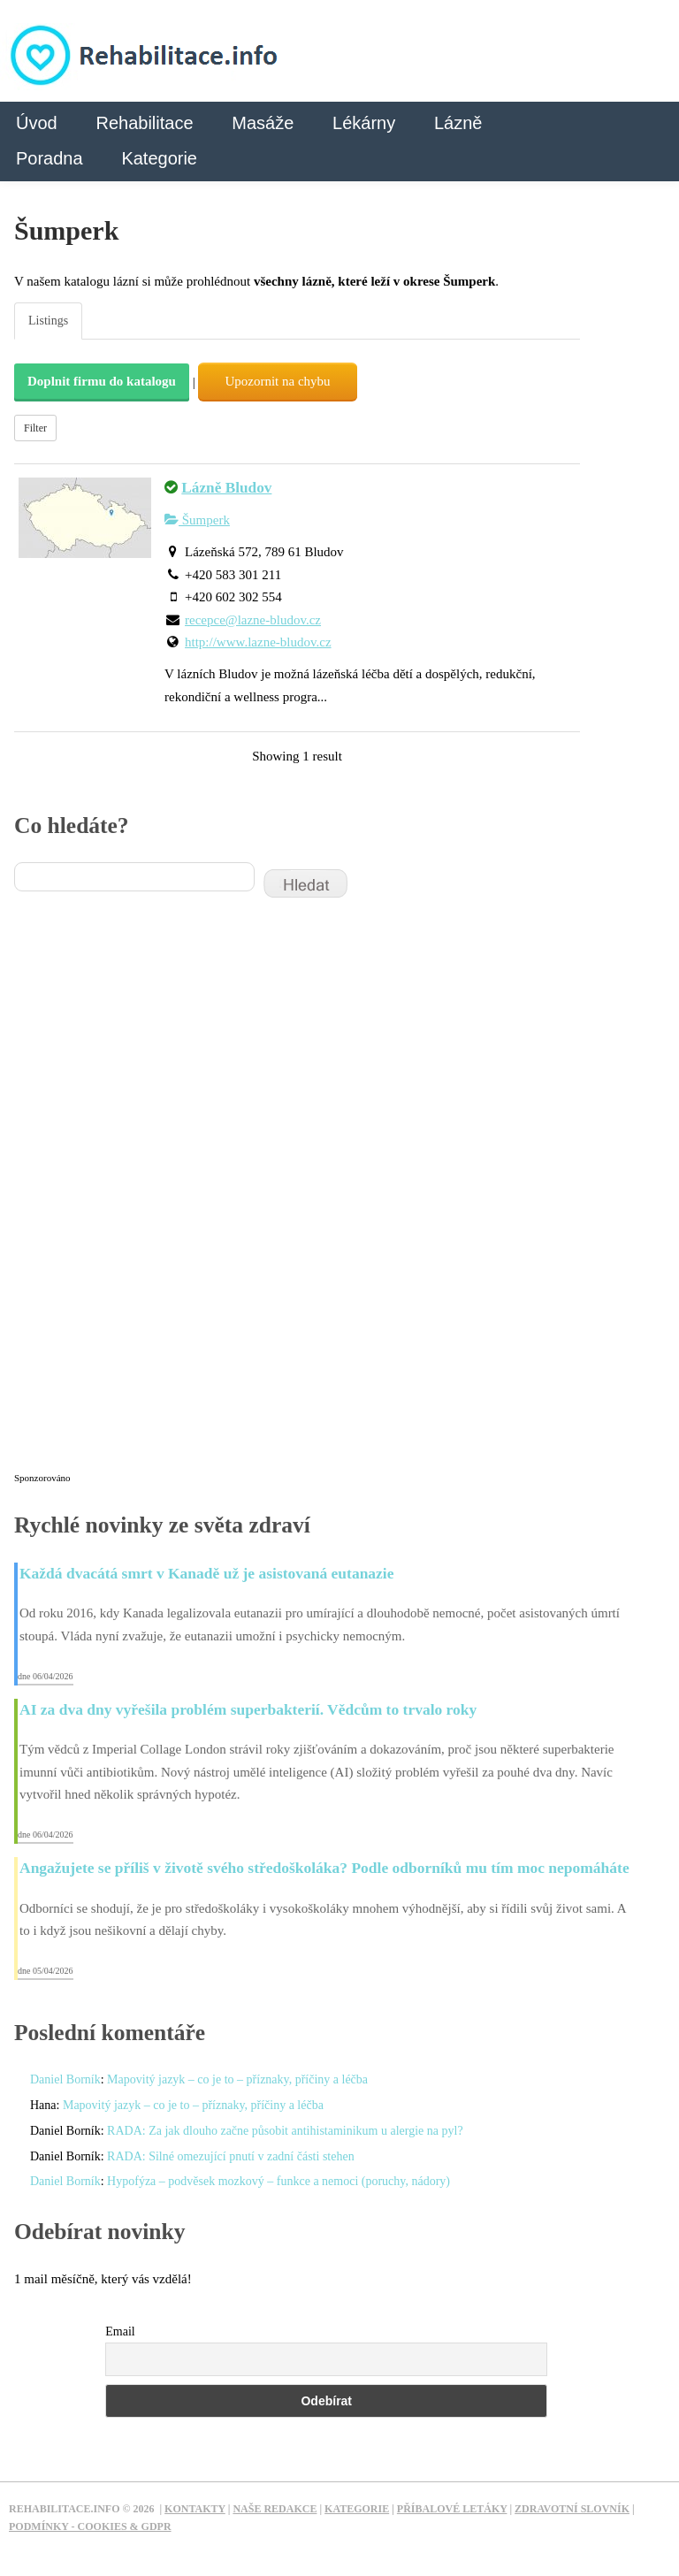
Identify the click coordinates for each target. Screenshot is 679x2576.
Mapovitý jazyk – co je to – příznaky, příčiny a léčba (237, 2079)
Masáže (263, 123)
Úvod (36, 123)
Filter (35, 428)
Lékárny (363, 123)
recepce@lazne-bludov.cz (253, 620)
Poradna (49, 158)
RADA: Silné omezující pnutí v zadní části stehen (231, 2156)
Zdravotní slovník (572, 2509)
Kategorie (159, 158)
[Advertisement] (146, 1196)
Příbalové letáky (452, 2509)
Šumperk (197, 520)
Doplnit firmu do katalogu (101, 381)
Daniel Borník (65, 2079)
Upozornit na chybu (277, 381)
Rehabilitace (144, 123)
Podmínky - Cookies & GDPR (90, 2526)
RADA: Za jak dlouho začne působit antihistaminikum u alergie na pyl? (285, 2130)
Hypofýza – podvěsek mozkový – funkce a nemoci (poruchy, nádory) (278, 2181)
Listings (48, 320)
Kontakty (194, 2509)
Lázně (458, 123)
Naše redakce (275, 2509)
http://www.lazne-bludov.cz (258, 642)
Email (119, 2331)
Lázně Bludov (226, 487)
